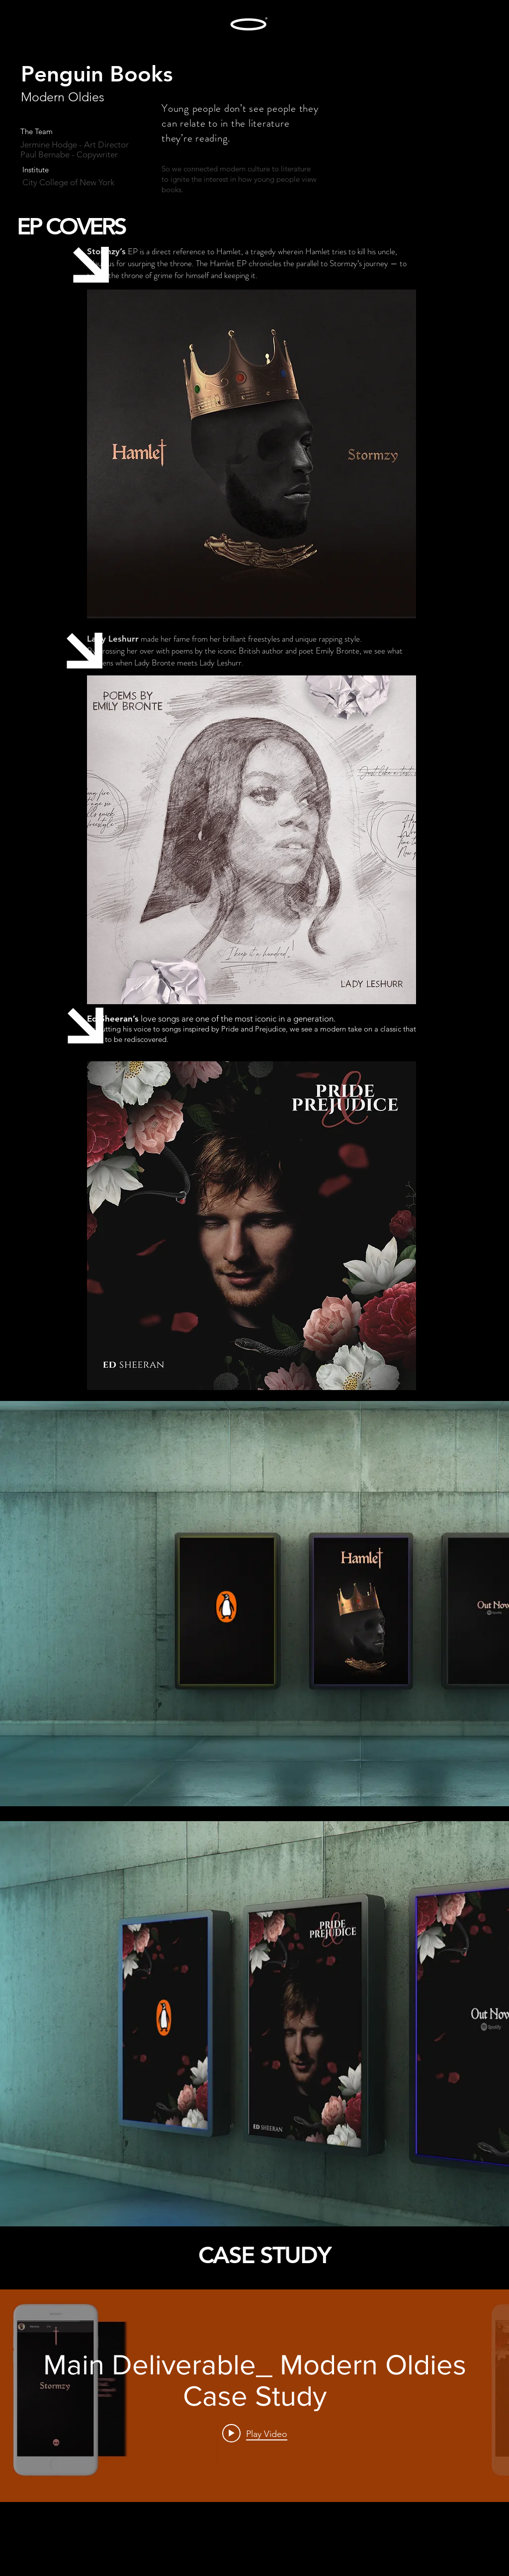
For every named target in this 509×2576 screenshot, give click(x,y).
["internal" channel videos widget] (254, 2395)
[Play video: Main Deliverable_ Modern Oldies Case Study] (254, 2433)
